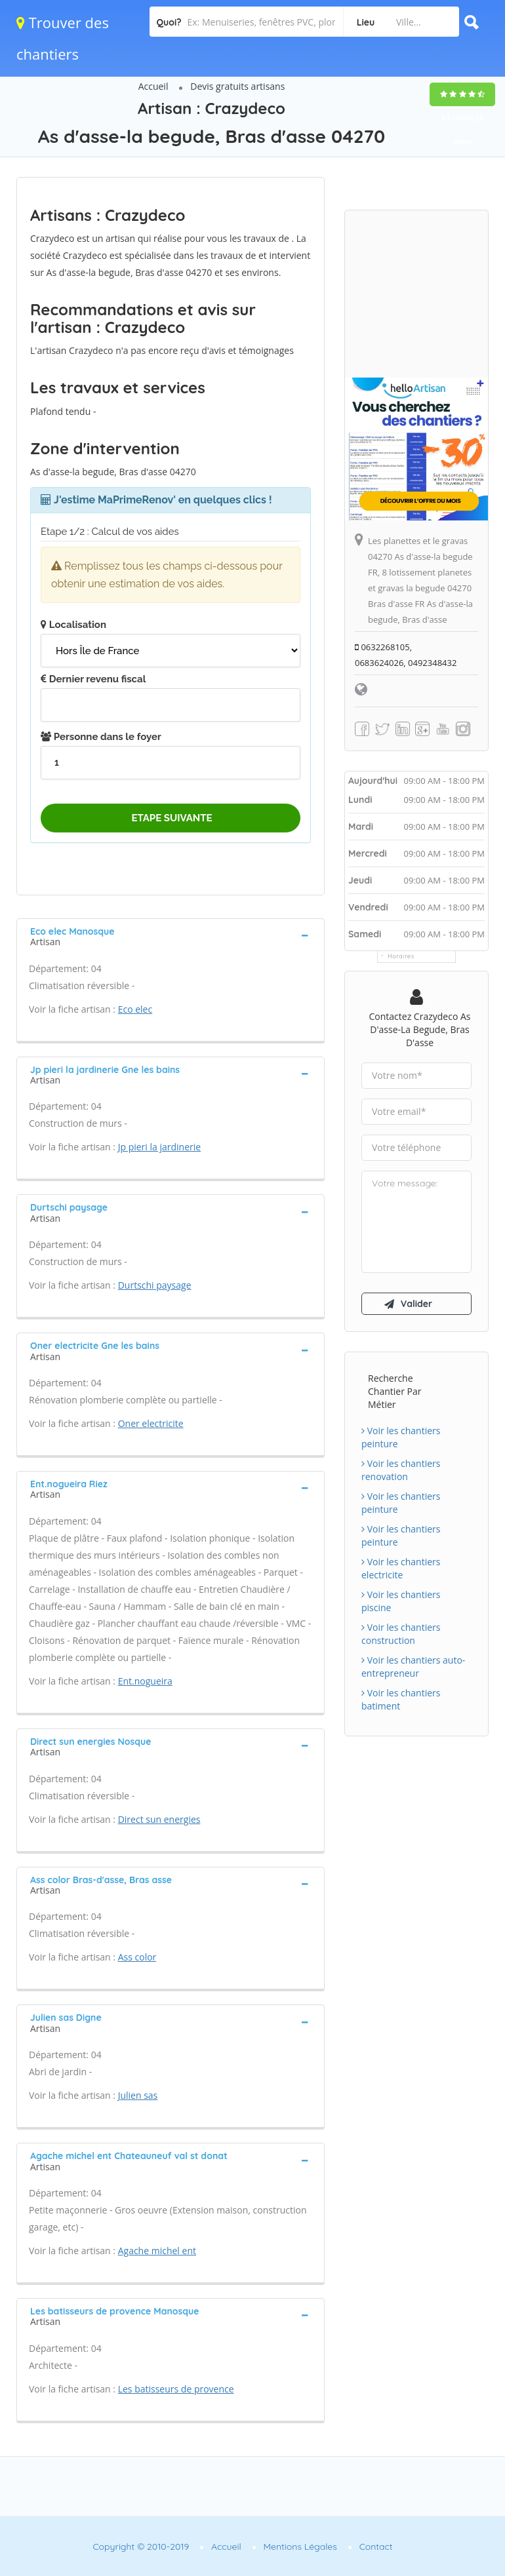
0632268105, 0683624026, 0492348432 (405, 655)
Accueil (153, 86)
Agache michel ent (157, 2250)
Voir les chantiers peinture (400, 1437)
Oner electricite (151, 1423)
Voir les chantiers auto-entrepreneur (413, 1666)
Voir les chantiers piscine (400, 1601)
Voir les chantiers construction (400, 1634)
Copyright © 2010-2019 (140, 2546)
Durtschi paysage (155, 1285)
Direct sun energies (159, 1819)
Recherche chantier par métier (394, 1391)
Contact (376, 2546)
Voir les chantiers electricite (400, 1568)
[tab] (170, 935)
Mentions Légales (300, 2546)
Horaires (401, 956)
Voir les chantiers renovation (400, 1470)
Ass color (137, 1957)
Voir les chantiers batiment (400, 1699)
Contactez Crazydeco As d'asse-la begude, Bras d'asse (420, 1029)
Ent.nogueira (145, 1681)
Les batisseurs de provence (176, 2389)
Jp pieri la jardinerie (159, 1147)
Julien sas (138, 2095)
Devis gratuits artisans (237, 86)
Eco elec (135, 1009)
